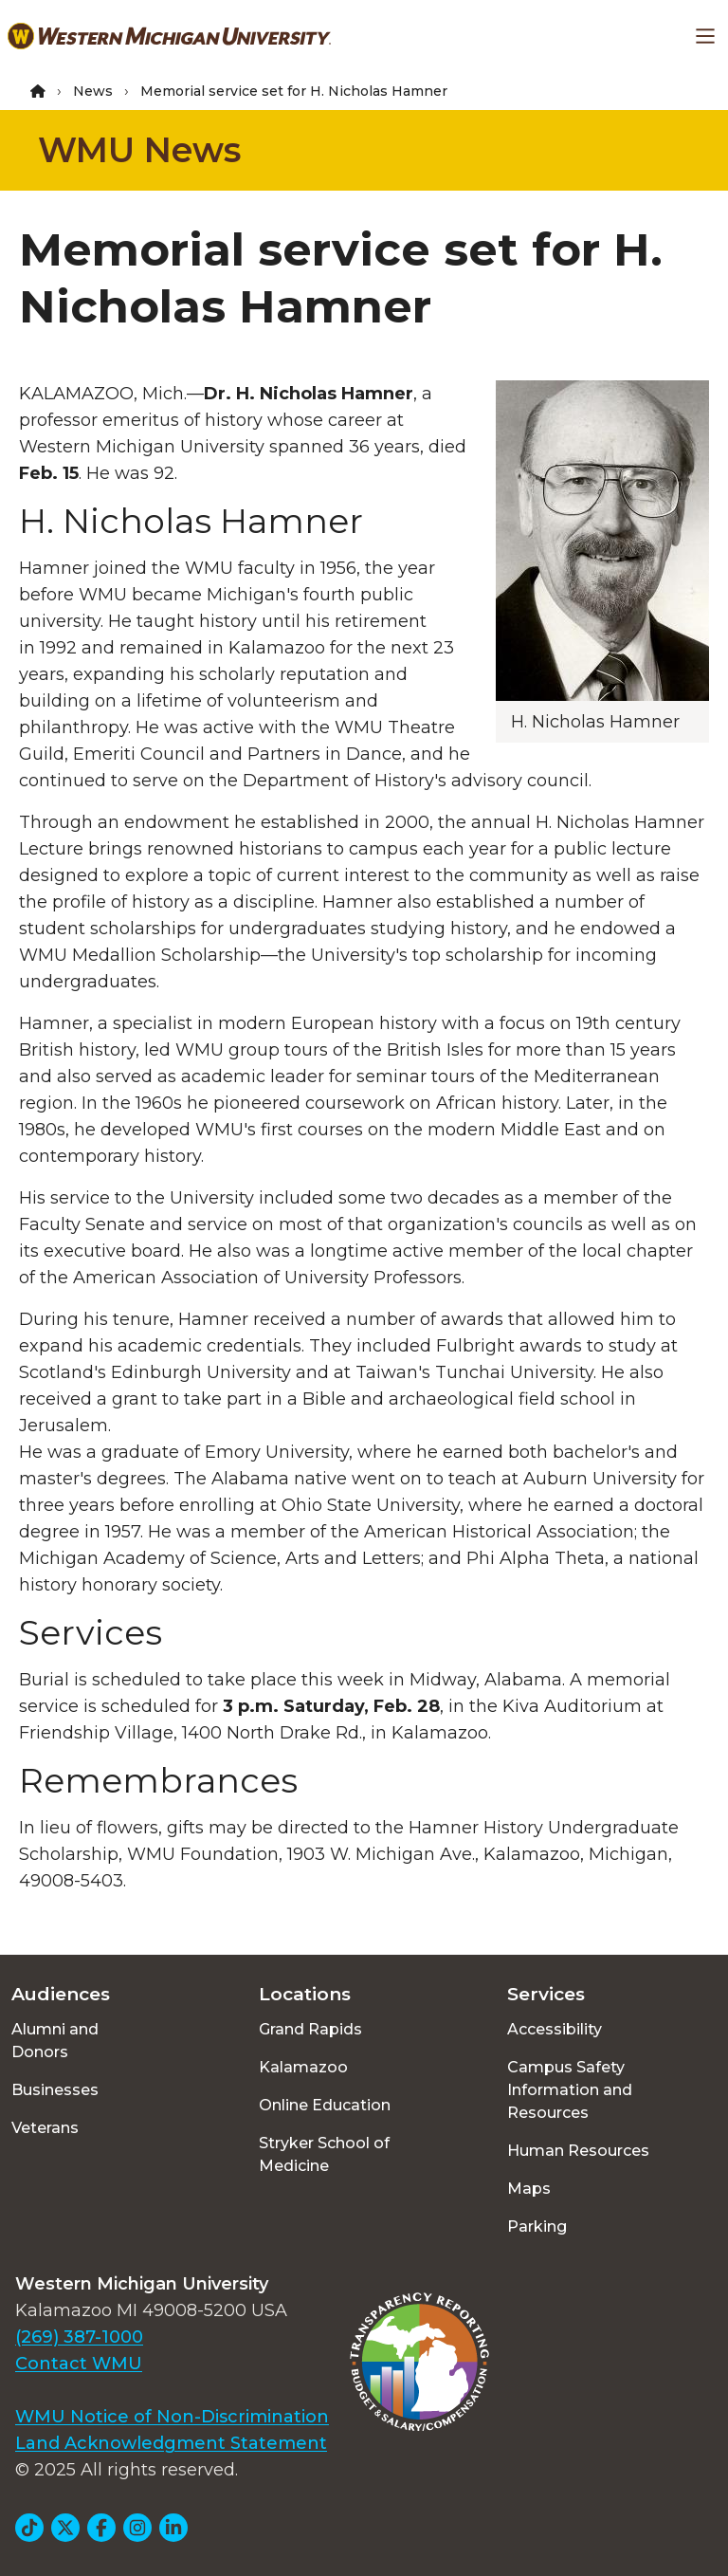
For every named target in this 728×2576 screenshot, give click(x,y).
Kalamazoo (303, 2067)
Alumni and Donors (55, 2040)
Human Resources (578, 2151)
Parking (537, 2226)
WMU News (139, 150)
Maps (529, 2189)
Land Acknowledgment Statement (171, 2443)
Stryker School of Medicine (324, 2154)
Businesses (55, 2090)
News (93, 91)
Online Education (325, 2105)
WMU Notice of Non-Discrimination (172, 2416)
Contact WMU (78, 2363)
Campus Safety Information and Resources (569, 2090)
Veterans (45, 2128)
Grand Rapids (310, 2029)
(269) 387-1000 (79, 2337)
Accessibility (554, 2029)
